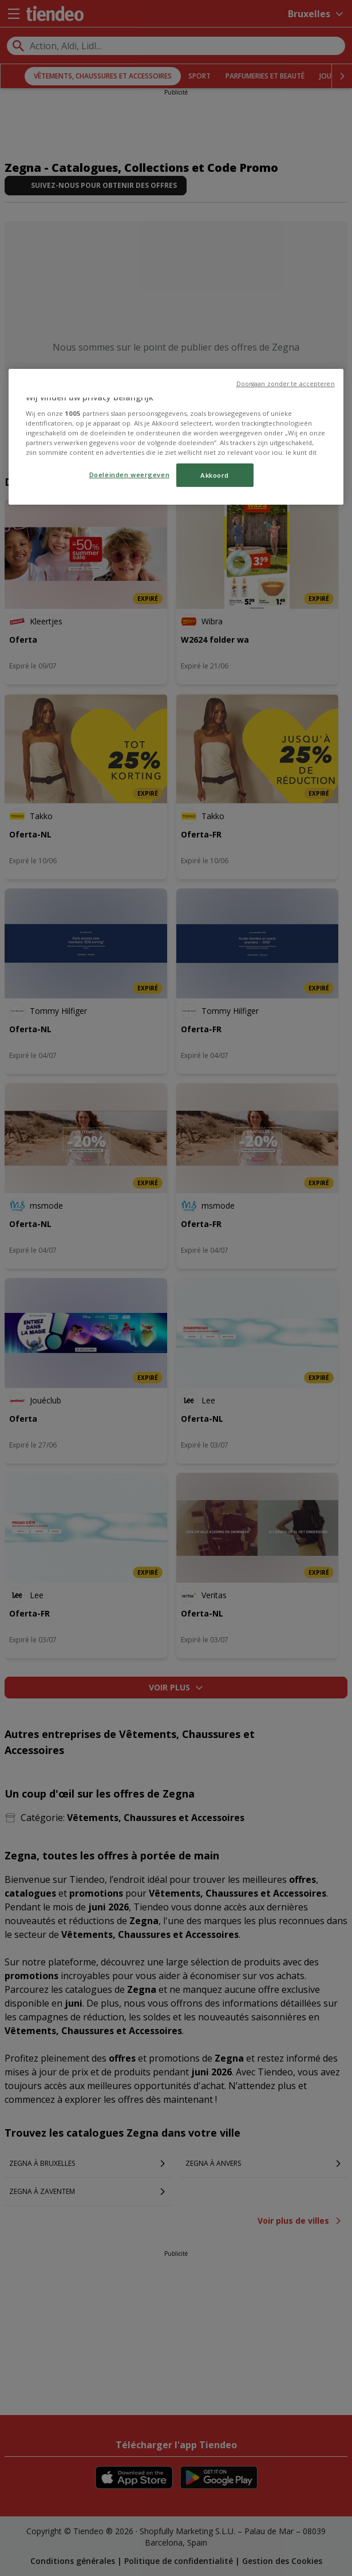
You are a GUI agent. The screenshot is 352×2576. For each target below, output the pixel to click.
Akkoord (214, 475)
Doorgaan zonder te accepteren (285, 384)
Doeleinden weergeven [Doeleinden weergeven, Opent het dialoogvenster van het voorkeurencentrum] (129, 474)
